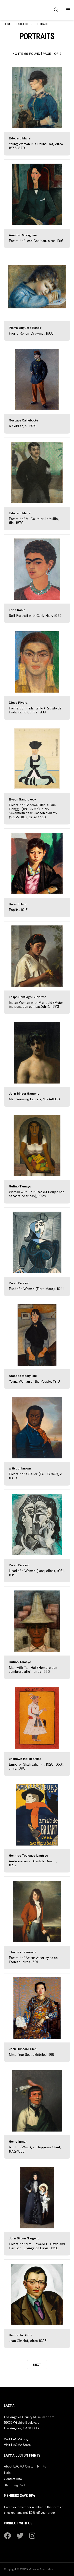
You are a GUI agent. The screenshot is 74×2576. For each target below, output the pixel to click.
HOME (7, 24)
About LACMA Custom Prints (25, 2466)
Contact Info (13, 2479)
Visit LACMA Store (17, 2445)
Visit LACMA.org (16, 2439)
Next (37, 2365)
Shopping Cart (14, 2485)
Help (7, 2473)
